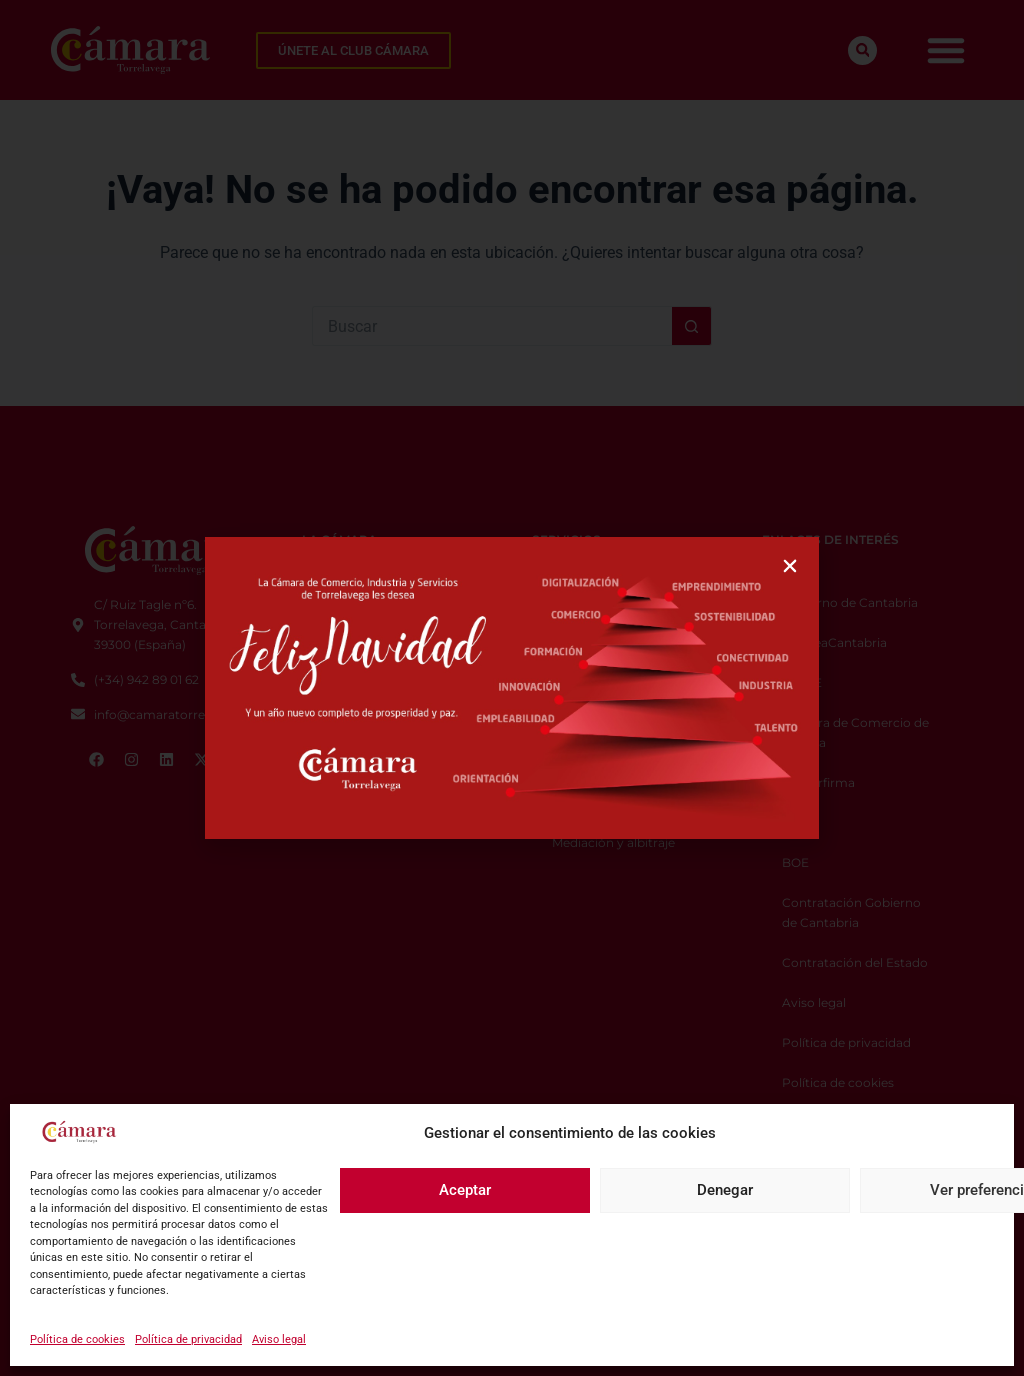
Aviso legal (279, 1339)
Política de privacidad (188, 1339)
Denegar (725, 1190)
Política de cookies (77, 1339)
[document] (512, 688)
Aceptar (465, 1190)
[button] (790, 566)
